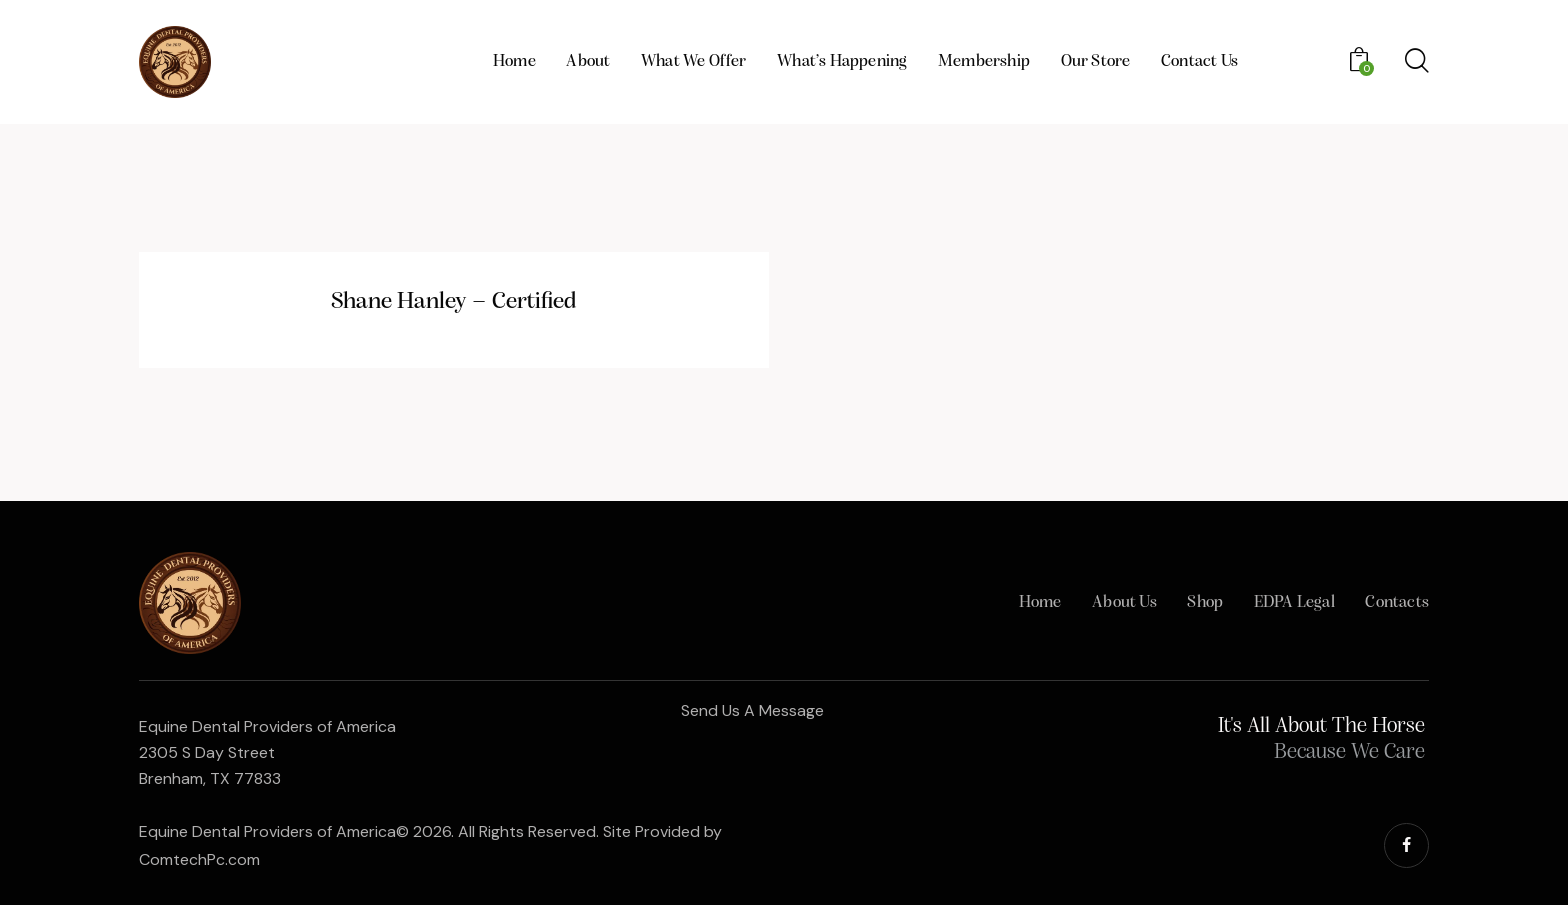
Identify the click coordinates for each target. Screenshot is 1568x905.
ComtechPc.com (199, 859)
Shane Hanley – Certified (454, 302)
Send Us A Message (752, 710)
